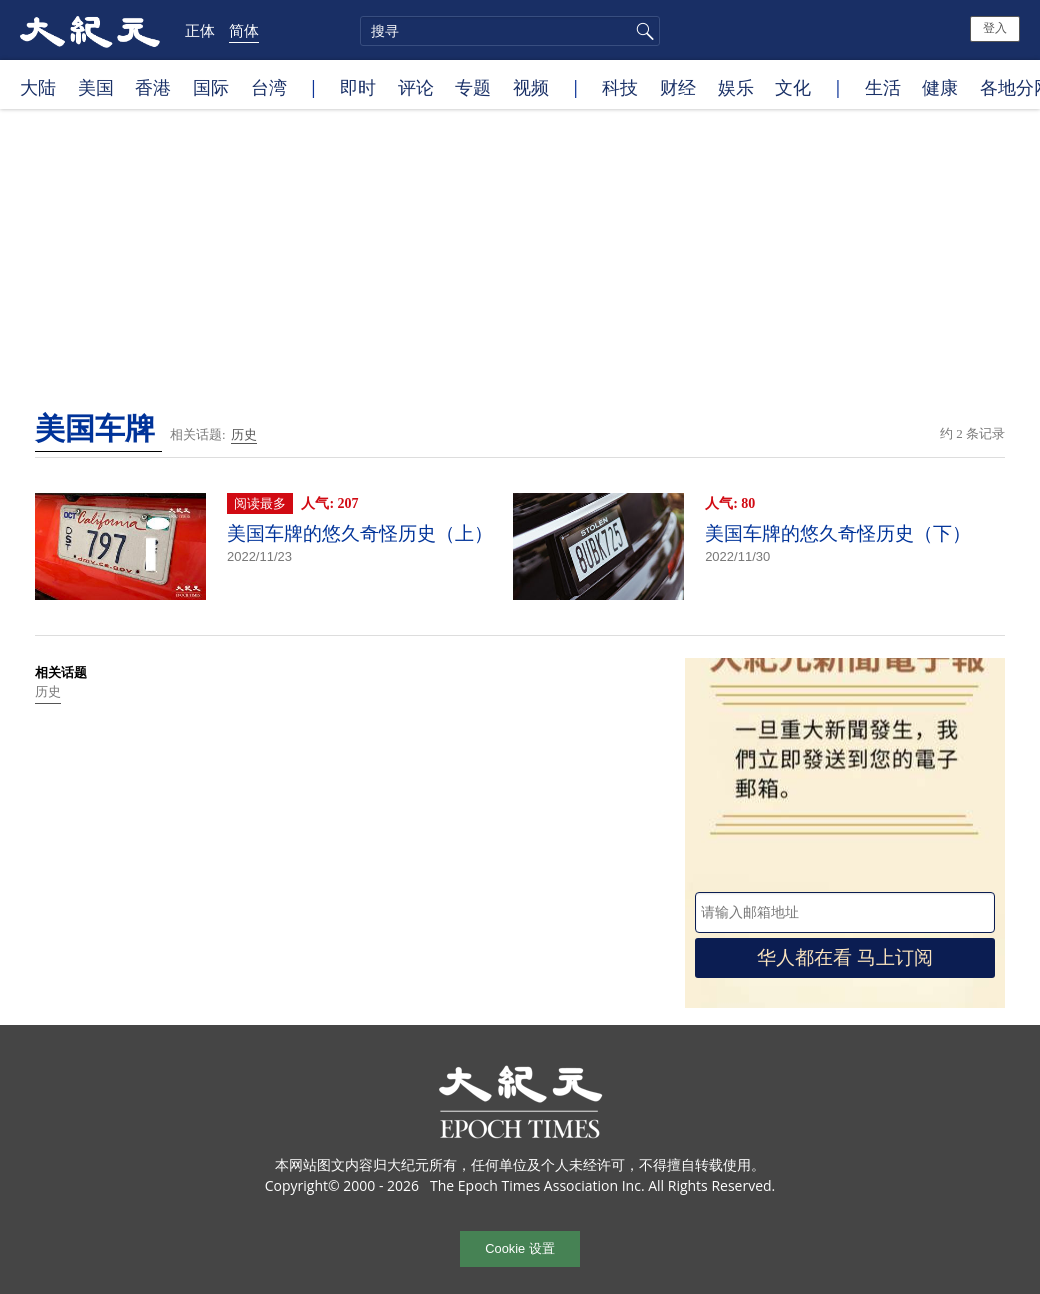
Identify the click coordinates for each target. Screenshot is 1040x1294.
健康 (940, 87)
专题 (473, 87)
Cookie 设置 (519, 1248)
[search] (510, 31)
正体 (200, 30)
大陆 (38, 87)
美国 (96, 87)
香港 (153, 87)
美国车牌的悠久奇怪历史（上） (360, 533)
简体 (244, 30)
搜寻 (642, 31)
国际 (211, 87)
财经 (678, 87)
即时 (358, 87)
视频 (531, 87)
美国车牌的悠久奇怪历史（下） (838, 533)
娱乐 (736, 87)
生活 (883, 87)
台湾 (269, 87)
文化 (793, 87)
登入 (995, 28)
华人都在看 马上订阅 (845, 957)
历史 (244, 434)
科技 (620, 87)
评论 (416, 87)
